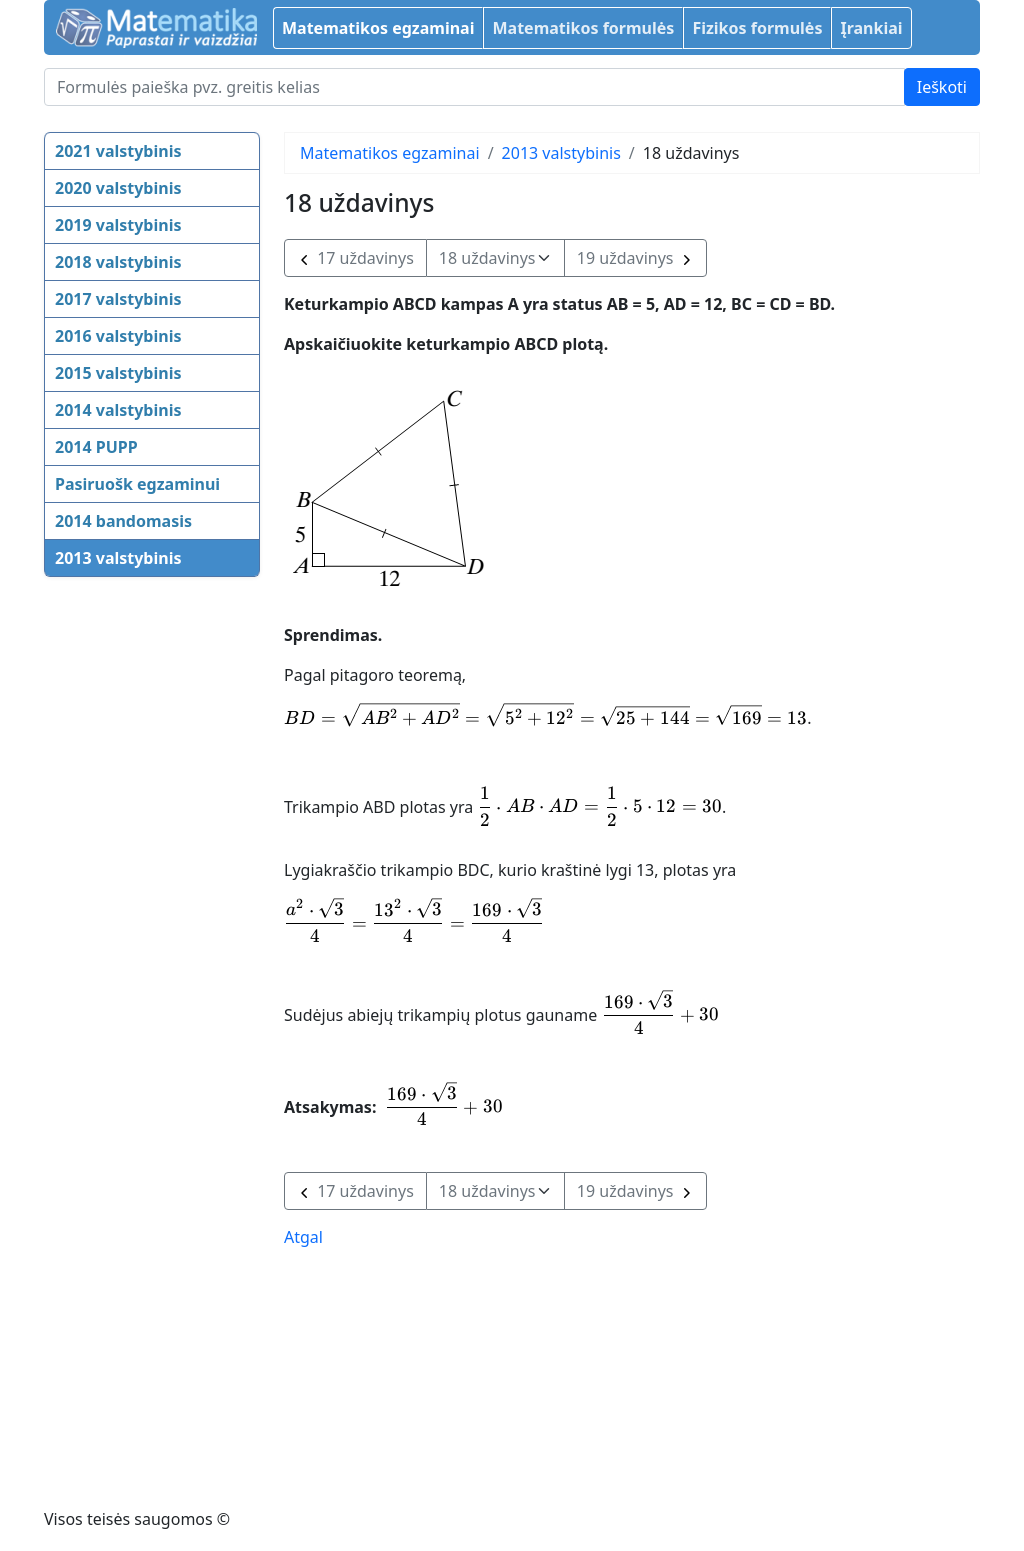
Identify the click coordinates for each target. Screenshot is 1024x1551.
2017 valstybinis (118, 299)
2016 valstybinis (118, 336)
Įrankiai (871, 28)
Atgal (303, 1237)
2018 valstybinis (118, 262)
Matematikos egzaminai (378, 28)
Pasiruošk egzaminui (137, 484)
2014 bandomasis (123, 521)
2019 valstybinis (118, 225)
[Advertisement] (124, 901)
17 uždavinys (355, 258)
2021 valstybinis (118, 151)
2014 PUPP (96, 447)
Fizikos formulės (757, 28)
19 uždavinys (635, 258)
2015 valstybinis (118, 373)
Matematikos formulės (583, 28)
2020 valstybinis (118, 188)
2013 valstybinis (118, 558)
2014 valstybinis (118, 410)
